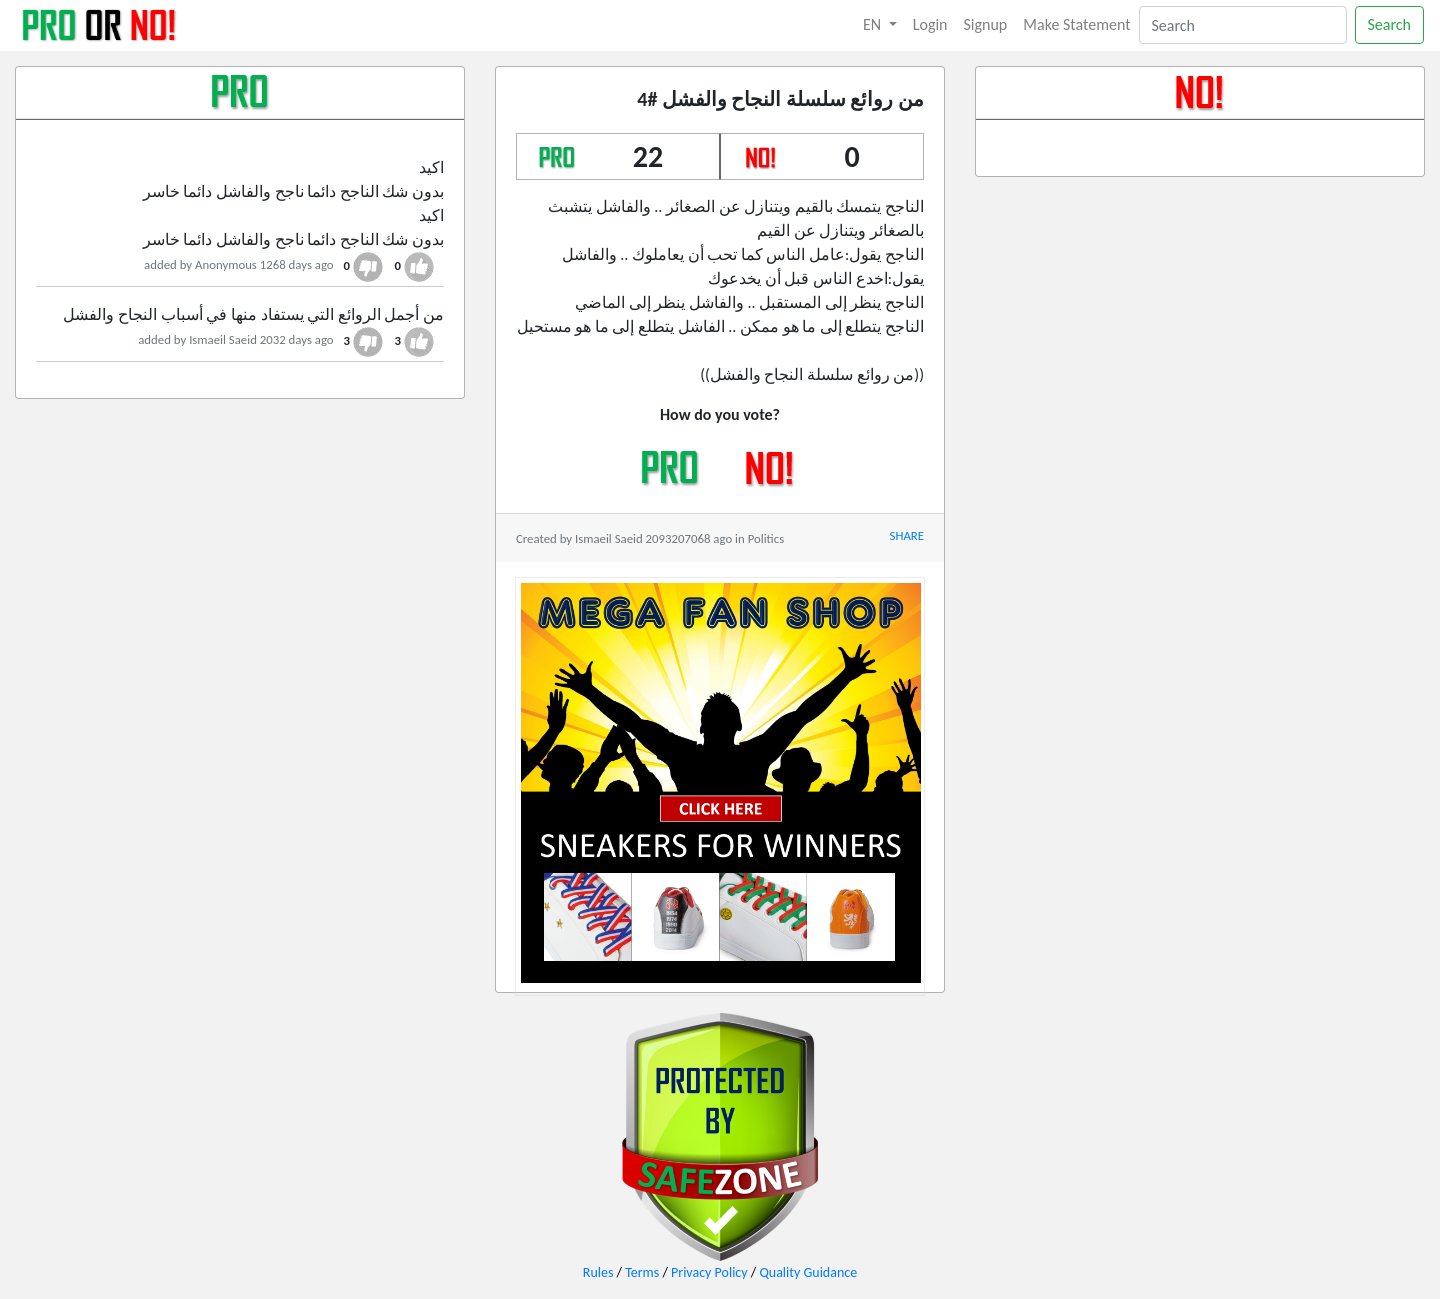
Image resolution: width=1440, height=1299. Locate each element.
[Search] (1243, 25)
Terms (642, 1272)
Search (1390, 24)
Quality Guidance (808, 1272)
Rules (598, 1272)
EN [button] (874, 24)
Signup (986, 24)
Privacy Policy (709, 1272)
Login (930, 24)
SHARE (907, 535)
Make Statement (1076, 24)
